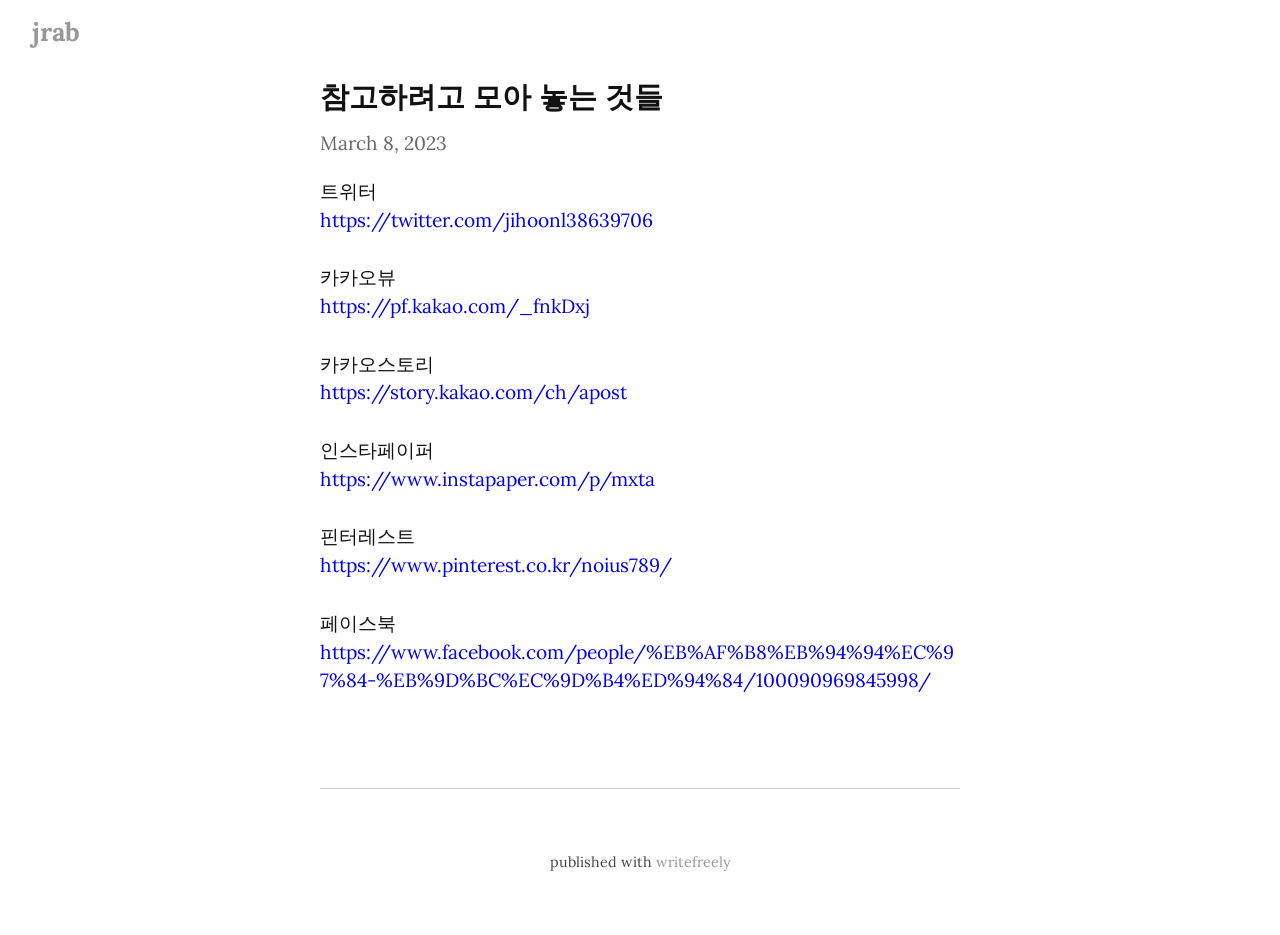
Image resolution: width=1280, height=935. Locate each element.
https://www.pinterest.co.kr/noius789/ (496, 565)
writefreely (693, 862)
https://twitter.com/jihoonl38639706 (486, 220)
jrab (56, 31)
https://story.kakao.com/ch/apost (473, 392)
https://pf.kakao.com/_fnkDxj (455, 306)
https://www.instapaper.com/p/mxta (487, 479)
